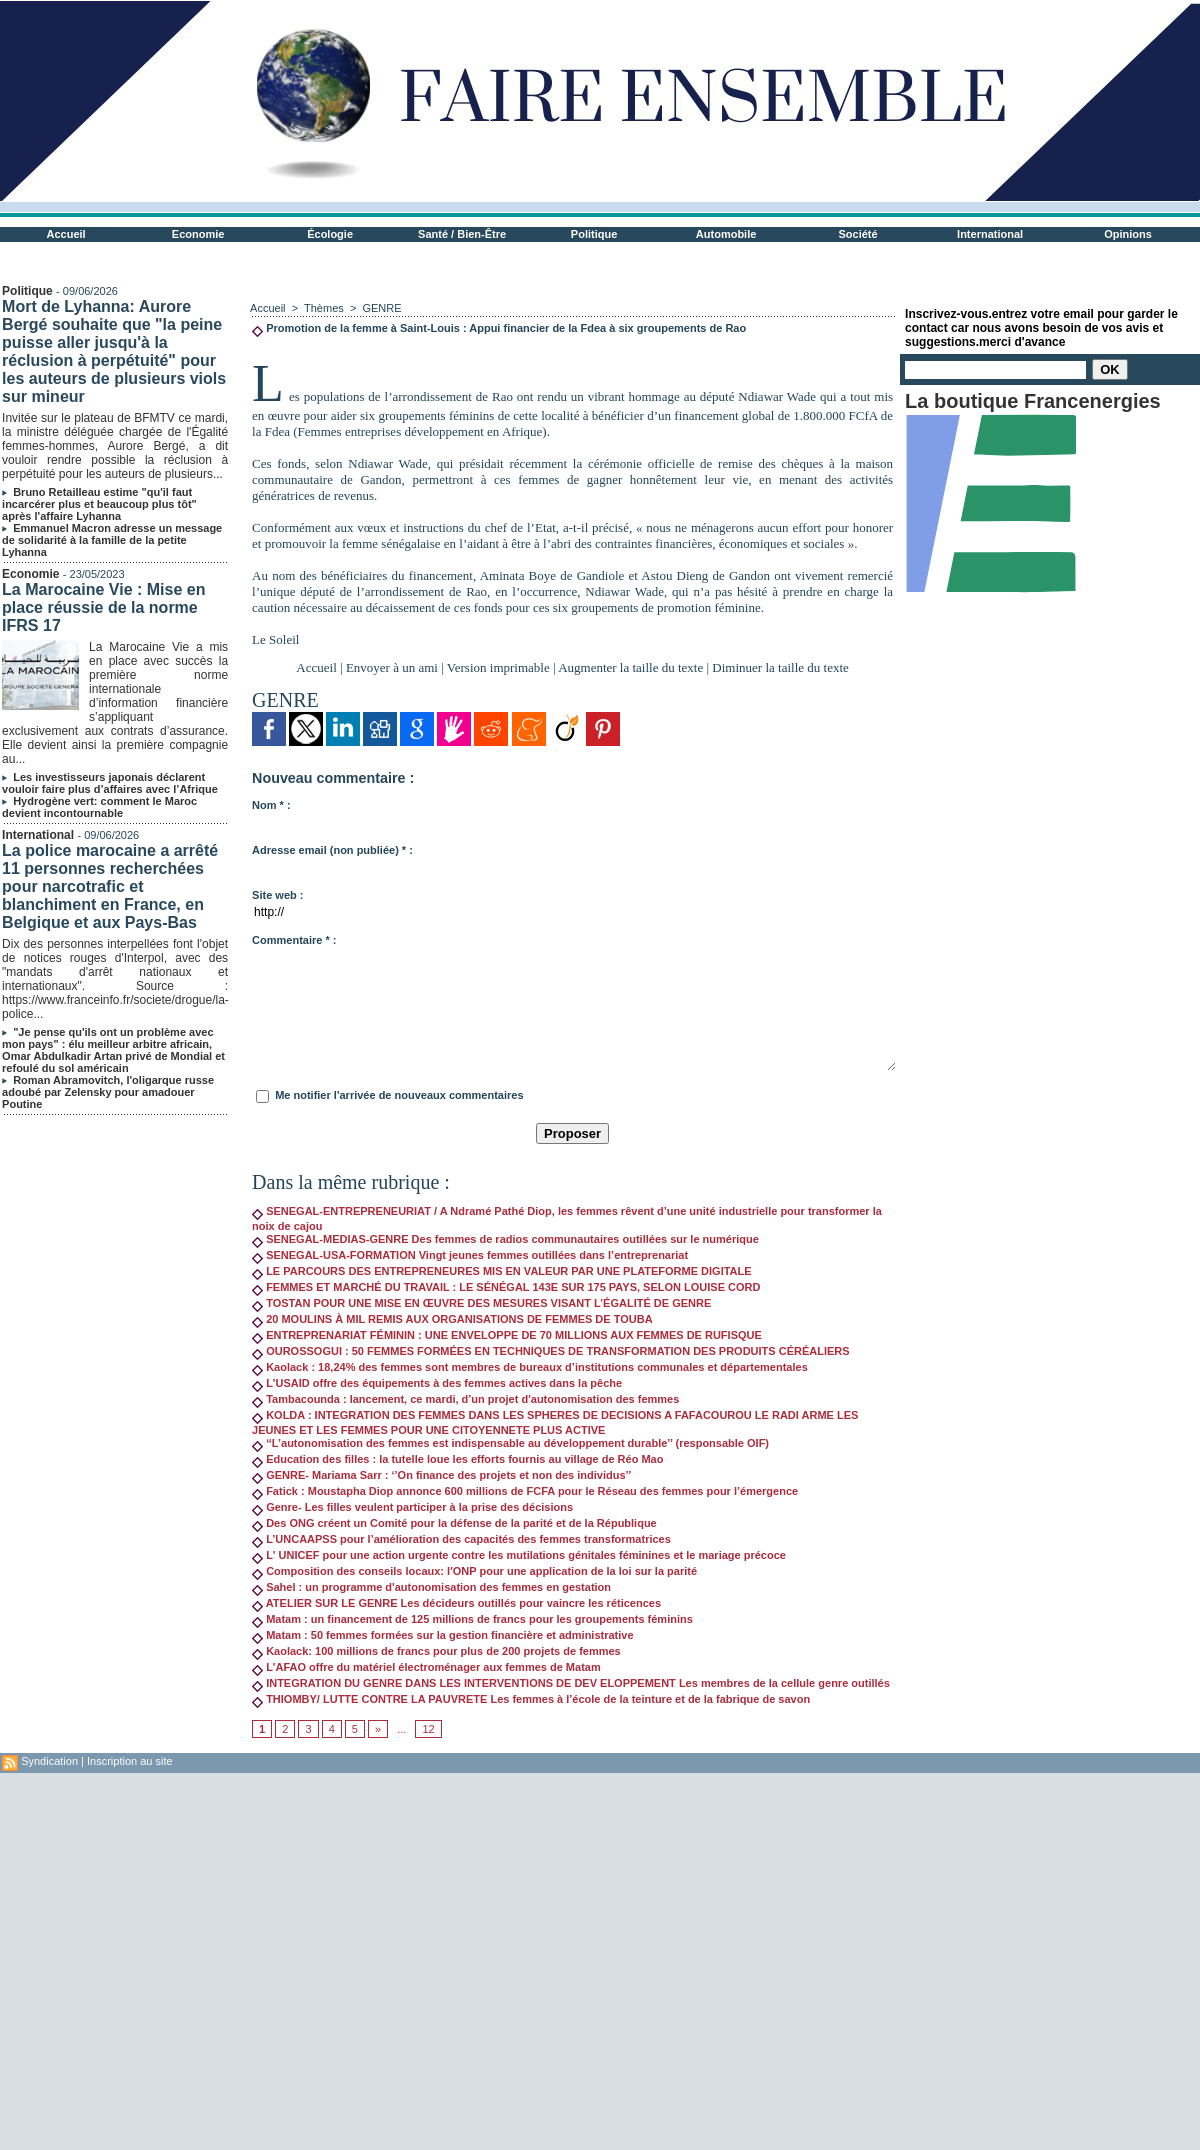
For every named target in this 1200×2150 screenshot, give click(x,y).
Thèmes (324, 308)
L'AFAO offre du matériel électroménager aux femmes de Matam (426, 1667)
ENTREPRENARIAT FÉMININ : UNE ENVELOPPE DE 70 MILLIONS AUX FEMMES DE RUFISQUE (507, 1335)
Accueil (66, 234)
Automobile (726, 234)
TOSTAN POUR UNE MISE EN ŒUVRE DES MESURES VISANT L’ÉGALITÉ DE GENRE (481, 1303)
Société (858, 234)
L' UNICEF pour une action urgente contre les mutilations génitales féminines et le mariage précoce (519, 1555)
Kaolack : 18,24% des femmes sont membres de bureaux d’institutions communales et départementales (530, 1367)
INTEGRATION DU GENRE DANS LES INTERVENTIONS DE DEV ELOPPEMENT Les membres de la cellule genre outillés (571, 1683)
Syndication (49, 1761)
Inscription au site (130, 1761)
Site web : (277, 895)
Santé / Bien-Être (462, 234)
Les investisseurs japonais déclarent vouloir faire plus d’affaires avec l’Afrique (110, 783)
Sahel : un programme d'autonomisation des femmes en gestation (431, 1587)
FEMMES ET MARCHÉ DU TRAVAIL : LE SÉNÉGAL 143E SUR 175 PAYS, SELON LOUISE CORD (506, 1287)
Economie (198, 234)
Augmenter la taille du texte (630, 667)
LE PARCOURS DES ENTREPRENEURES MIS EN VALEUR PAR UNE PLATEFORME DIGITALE (502, 1271)
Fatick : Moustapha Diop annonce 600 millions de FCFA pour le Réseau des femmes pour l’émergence (525, 1491)
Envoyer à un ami (392, 667)
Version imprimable (498, 667)
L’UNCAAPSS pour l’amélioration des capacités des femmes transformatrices (461, 1539)
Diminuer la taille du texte (780, 667)
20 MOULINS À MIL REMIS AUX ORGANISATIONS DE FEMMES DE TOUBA (452, 1319)
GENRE (381, 308)
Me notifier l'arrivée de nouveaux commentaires (399, 1095)
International (990, 234)
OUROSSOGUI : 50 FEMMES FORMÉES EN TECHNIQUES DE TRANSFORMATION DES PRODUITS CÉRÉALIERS (551, 1351)
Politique (594, 234)
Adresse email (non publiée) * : (332, 850)
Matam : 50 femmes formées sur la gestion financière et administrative (442, 1635)
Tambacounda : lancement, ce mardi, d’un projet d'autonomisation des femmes (465, 1399)
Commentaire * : (294, 940)
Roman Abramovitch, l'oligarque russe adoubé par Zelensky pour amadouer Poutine (108, 1092)
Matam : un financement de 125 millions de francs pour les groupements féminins (472, 1619)
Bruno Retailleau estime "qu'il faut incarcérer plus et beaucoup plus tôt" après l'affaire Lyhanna (99, 504)
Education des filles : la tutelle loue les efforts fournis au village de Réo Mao (457, 1459)
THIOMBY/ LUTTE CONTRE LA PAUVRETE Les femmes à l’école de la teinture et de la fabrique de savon (531, 1699)
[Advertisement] (187, 1960)
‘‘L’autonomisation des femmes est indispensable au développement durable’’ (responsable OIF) (510, 1443)
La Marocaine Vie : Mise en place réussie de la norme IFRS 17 (103, 607)
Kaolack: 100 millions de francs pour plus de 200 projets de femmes (436, 1651)
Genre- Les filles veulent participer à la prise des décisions (412, 1507)
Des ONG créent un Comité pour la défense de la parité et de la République (454, 1523)
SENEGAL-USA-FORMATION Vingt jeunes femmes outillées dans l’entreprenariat (470, 1255)
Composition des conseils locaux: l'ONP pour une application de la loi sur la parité (474, 1571)
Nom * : (271, 805)
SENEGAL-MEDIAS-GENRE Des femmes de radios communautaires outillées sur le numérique (505, 1239)
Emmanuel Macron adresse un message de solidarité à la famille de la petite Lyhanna (112, 540)
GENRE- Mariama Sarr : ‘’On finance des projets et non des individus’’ (441, 1475)
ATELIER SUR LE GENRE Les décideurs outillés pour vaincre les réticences (456, 1603)
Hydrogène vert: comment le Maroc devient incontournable (99, 807)
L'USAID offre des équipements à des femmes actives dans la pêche (437, 1383)
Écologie (330, 234)
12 (428, 1729)
